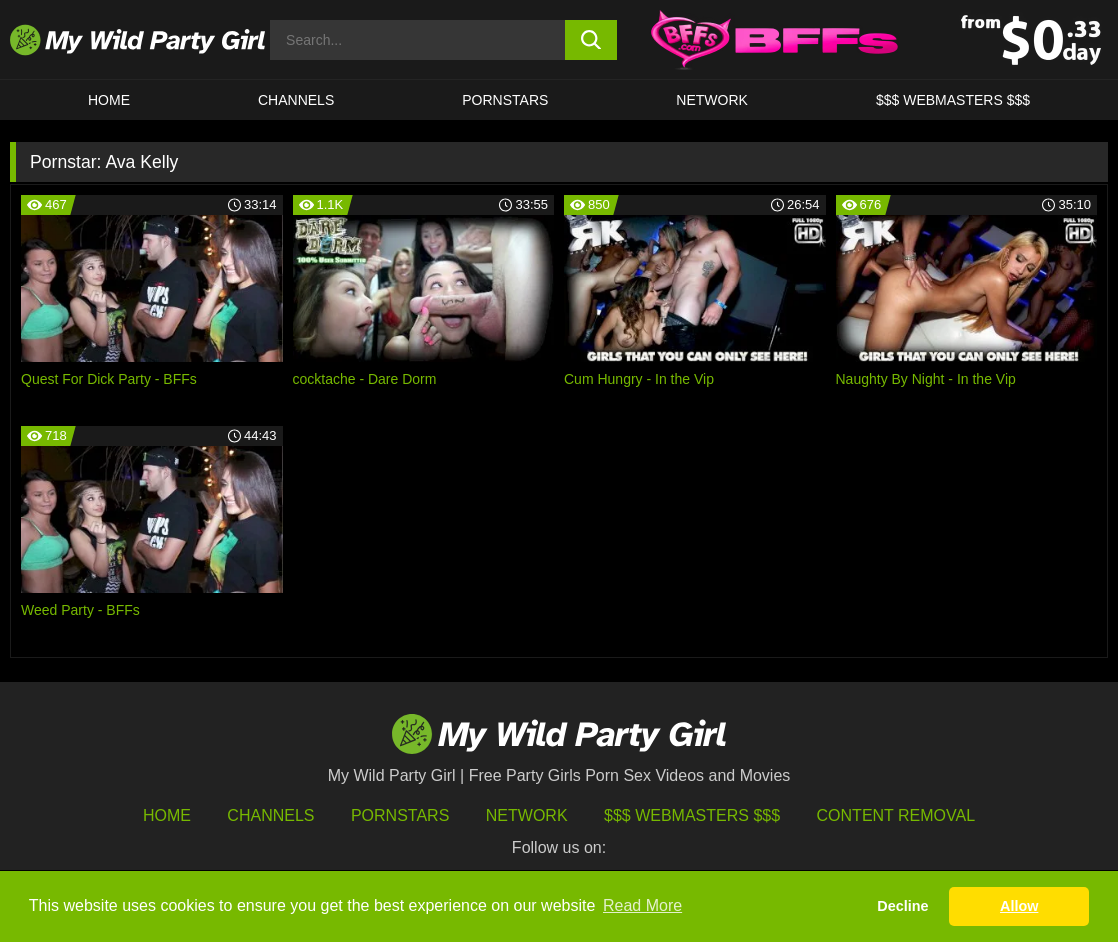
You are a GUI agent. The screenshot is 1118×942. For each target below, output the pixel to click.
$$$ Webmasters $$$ (692, 815)
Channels (270, 815)
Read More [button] (642, 905)
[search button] (591, 40)
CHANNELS (296, 100)
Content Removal (896, 815)
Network (712, 100)
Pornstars (505, 100)
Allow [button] (1019, 906)
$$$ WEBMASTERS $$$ (953, 100)
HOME (109, 100)
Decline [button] (902, 906)
